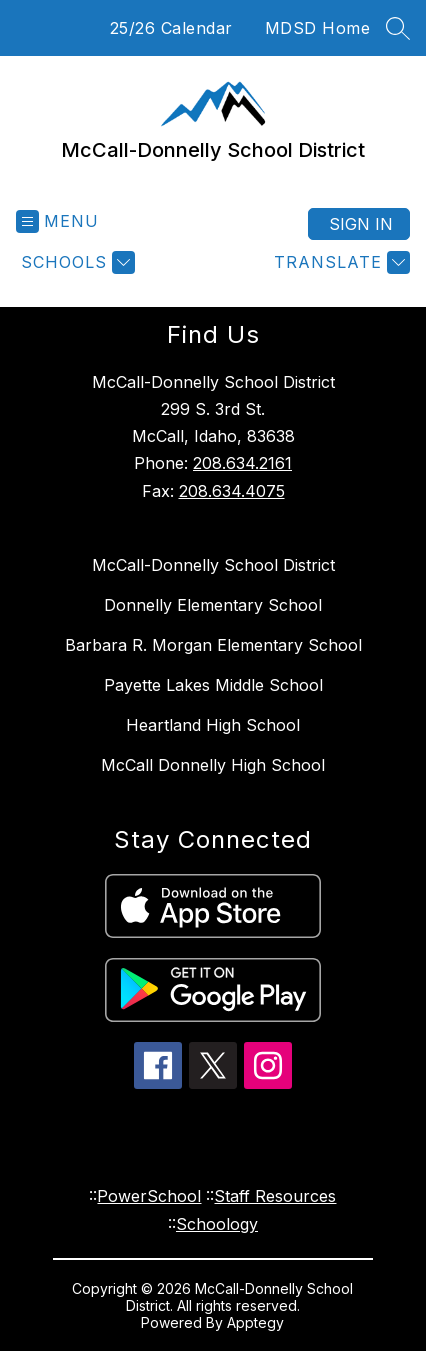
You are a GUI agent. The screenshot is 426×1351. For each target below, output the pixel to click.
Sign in (361, 224)
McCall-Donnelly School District (213, 565)
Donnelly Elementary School (213, 605)
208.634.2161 (242, 463)
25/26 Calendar (171, 28)
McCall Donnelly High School (213, 765)
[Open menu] (57, 221)
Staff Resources (275, 1196)
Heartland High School (213, 725)
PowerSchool (149, 1196)
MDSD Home (318, 28)
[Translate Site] (339, 262)
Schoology (217, 1224)
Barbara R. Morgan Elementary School (213, 645)
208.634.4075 (232, 491)
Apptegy (255, 1322)
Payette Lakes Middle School (213, 685)
